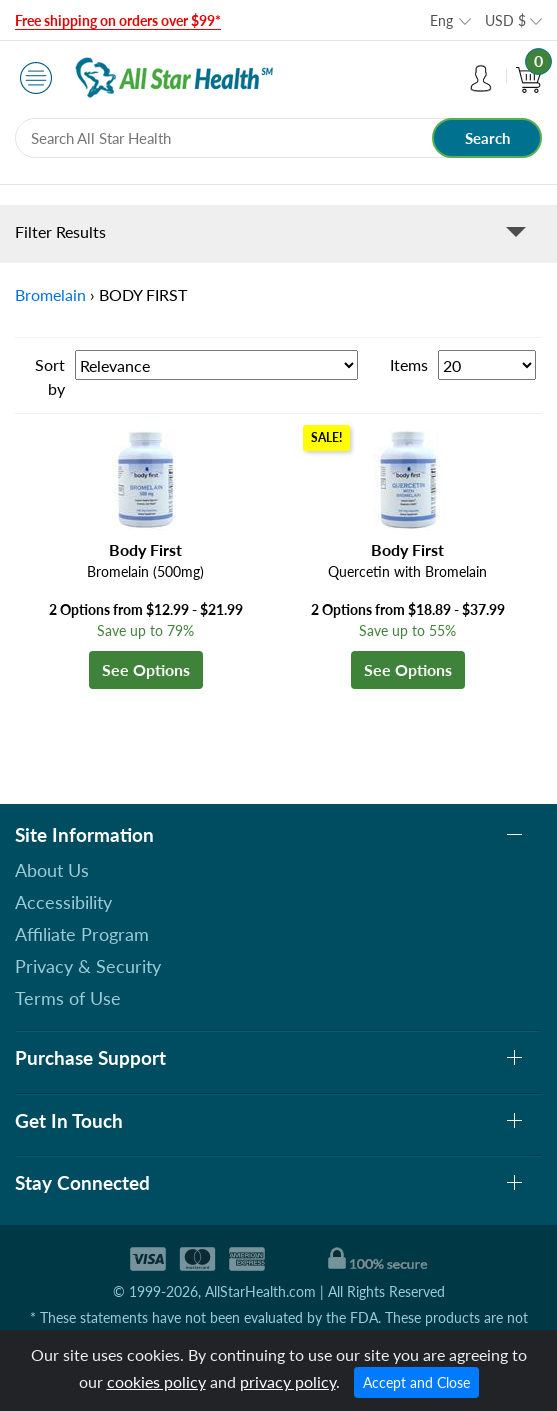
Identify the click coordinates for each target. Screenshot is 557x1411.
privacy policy (288, 1381)
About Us (52, 870)
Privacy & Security (88, 966)
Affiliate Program (82, 934)
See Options (146, 669)
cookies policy (156, 1381)
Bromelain (50, 294)
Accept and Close (416, 1382)
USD (505, 20)
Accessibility (63, 902)
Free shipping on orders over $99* (118, 20)
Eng (441, 20)
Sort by (50, 376)
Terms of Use (68, 998)
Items (409, 364)
